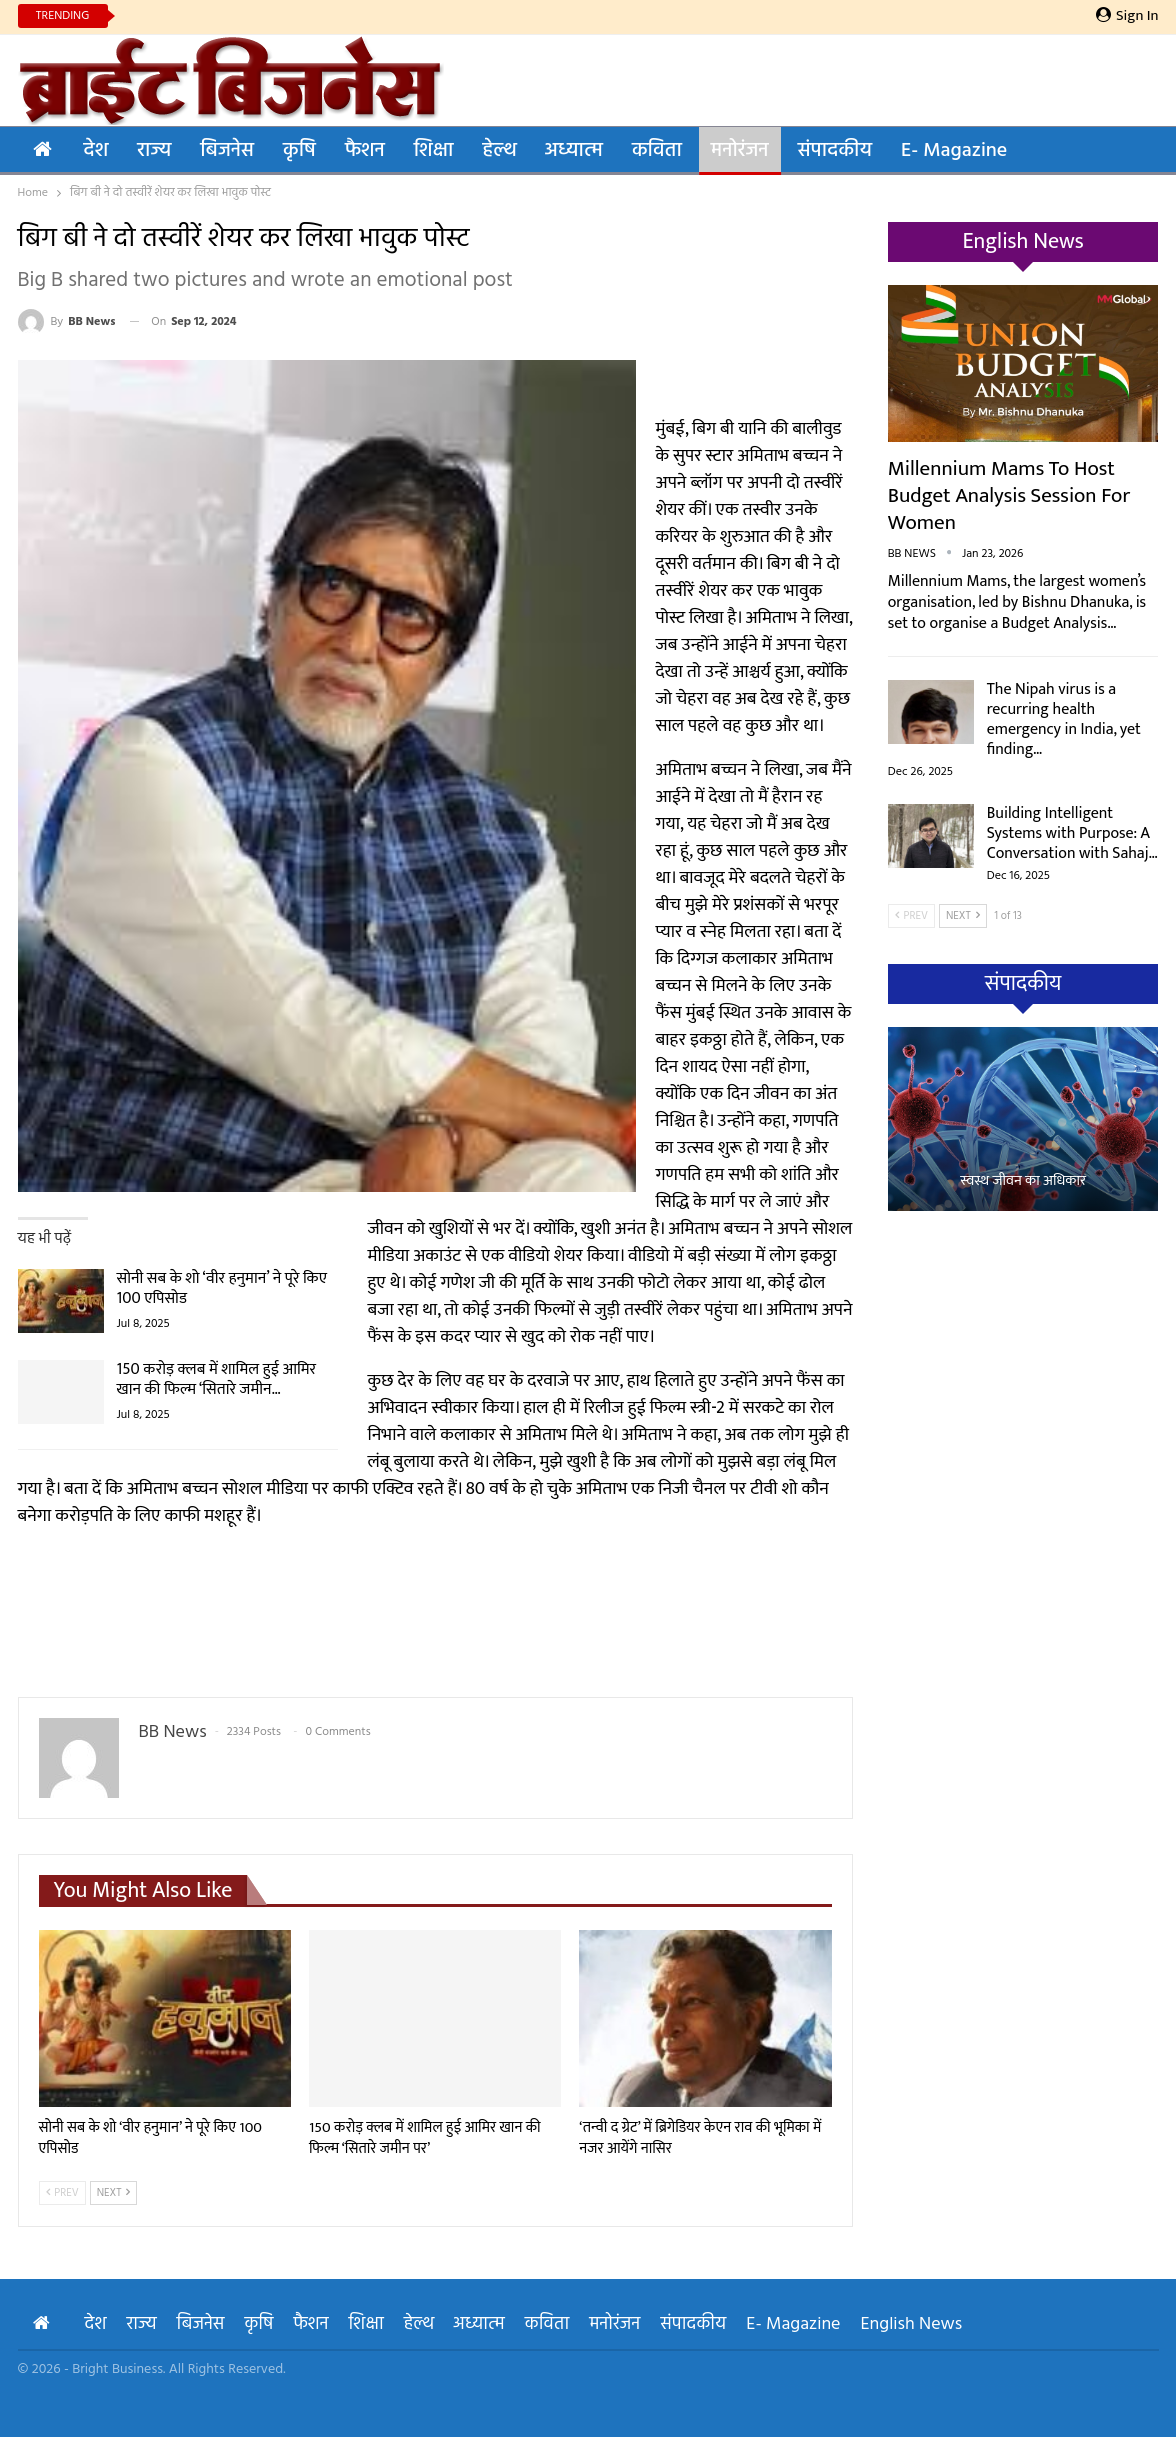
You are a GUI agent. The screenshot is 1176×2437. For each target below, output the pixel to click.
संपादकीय (835, 151)
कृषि (299, 151)
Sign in (1127, 16)
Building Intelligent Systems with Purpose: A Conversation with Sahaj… (1072, 833)
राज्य (154, 151)
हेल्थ (498, 151)
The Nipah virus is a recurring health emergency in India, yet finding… (1064, 719)
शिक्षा (434, 151)
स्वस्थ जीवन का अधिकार (1023, 1181)
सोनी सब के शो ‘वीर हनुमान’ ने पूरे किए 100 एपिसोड (222, 1288)
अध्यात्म (574, 151)
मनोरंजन (740, 151)
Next (114, 2193)
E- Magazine (954, 151)
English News (912, 2324)
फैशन (365, 151)
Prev (62, 2193)
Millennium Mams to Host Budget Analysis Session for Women (1009, 495)
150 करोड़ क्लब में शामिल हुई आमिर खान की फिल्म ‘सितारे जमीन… (217, 1379)
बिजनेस (227, 151)
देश (96, 151)
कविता (657, 151)
